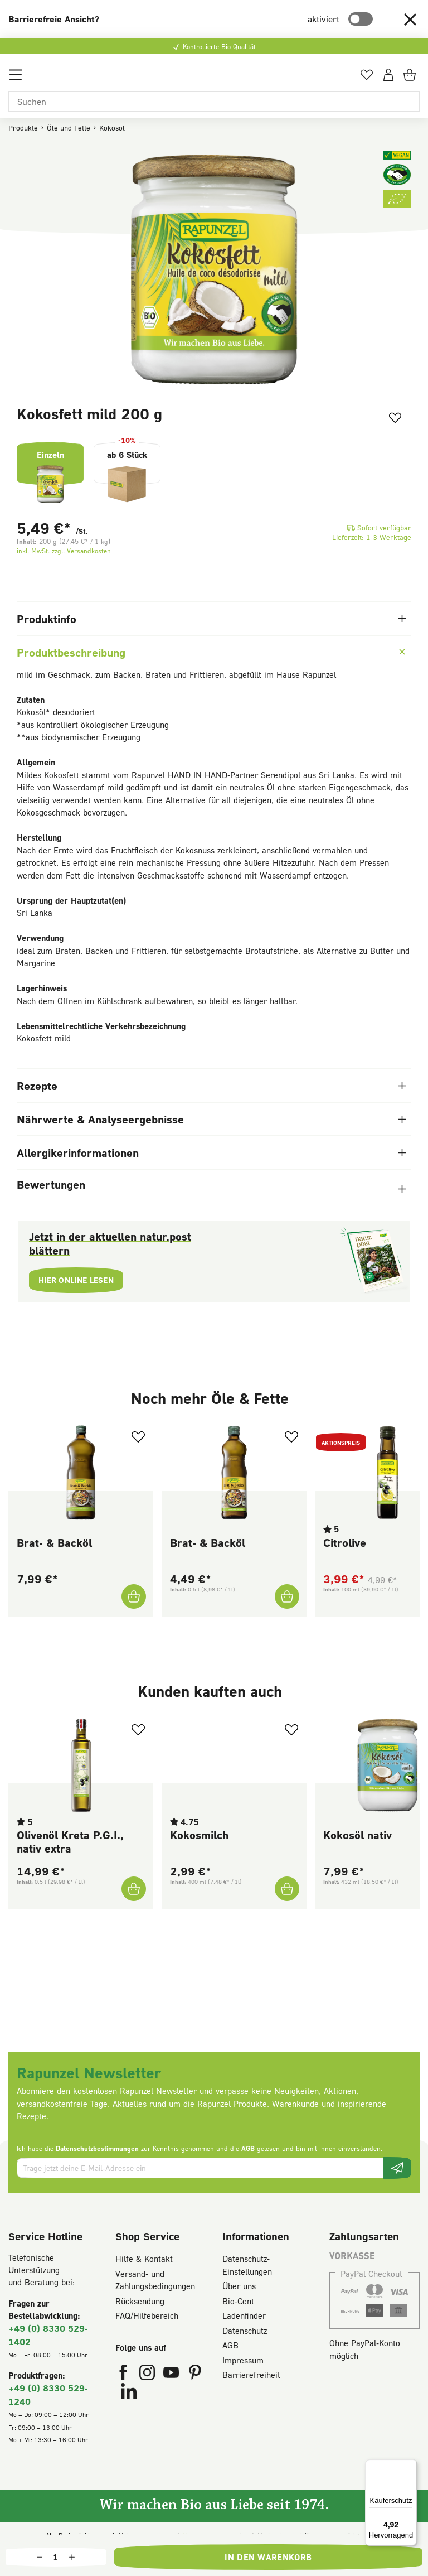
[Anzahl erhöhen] (71, 2557)
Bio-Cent (238, 2301)
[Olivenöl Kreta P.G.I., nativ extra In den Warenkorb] (132, 1888)
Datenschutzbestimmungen (97, 2148)
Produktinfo (211, 618)
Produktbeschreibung (212, 652)
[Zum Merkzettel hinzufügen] (391, 419)
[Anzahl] (55, 2557)
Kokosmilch (199, 1834)
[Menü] (15, 78)
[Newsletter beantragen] (397, 2168)
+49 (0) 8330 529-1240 (48, 2394)
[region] (214, 270)
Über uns (239, 2286)
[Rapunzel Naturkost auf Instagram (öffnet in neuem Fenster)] (148, 2375)
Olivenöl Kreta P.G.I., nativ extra (70, 1841)
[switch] (360, 19)
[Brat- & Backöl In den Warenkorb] (132, 1596)
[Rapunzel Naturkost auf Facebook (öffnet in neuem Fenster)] (124, 2375)
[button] (410, 19)
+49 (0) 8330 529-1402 (48, 2335)
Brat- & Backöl (54, 1542)
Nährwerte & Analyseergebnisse (211, 1119)
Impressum (243, 2360)
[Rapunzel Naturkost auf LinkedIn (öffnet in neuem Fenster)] (129, 2394)
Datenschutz (244, 2331)
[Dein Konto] (388, 78)
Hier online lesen (80, 1281)
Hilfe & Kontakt (144, 2259)
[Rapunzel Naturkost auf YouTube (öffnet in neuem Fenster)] (172, 2375)
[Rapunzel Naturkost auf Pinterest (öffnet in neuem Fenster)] (195, 2375)
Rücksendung (139, 2301)
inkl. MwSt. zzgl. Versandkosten (64, 551)
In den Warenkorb (268, 2557)
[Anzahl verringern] (39, 2557)
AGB (248, 2148)
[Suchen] (214, 101)
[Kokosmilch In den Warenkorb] (286, 1888)
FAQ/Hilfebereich (146, 2315)
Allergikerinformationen (211, 1152)
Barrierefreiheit (251, 2375)
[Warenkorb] (411, 78)
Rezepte (211, 1085)
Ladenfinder (244, 2315)
